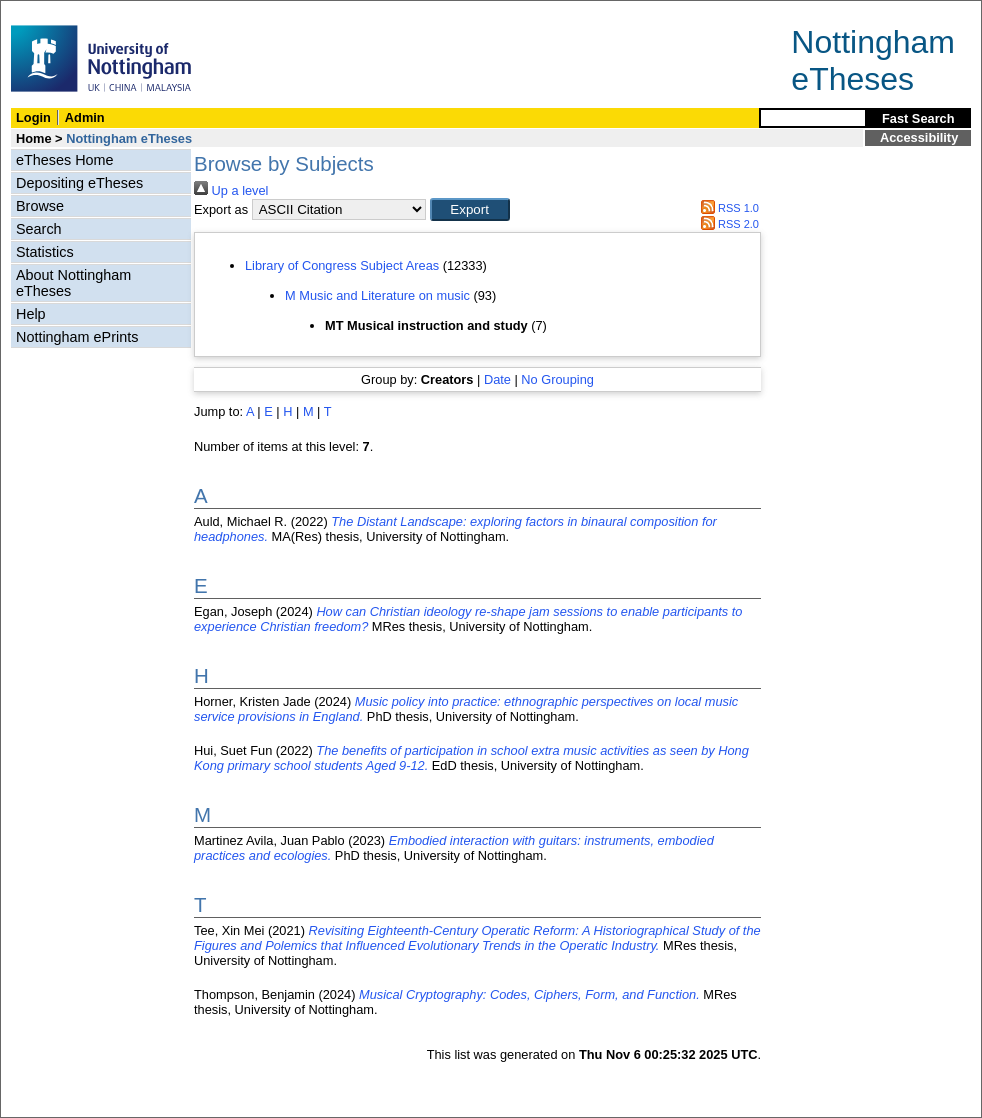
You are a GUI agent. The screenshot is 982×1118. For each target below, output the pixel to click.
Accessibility (919, 137)
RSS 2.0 (727, 224)
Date (497, 379)
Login (33, 117)
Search (39, 229)
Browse (40, 206)
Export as (221, 209)
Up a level (231, 190)
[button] (470, 209)
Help (31, 314)
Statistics (45, 252)
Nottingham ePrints (77, 337)
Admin (85, 117)
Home (34, 138)
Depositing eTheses (79, 183)
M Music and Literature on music (377, 295)
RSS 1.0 (727, 208)
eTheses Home (65, 160)
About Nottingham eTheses (73, 283)
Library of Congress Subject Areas (342, 265)
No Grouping (557, 379)
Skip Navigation (44, 11)
